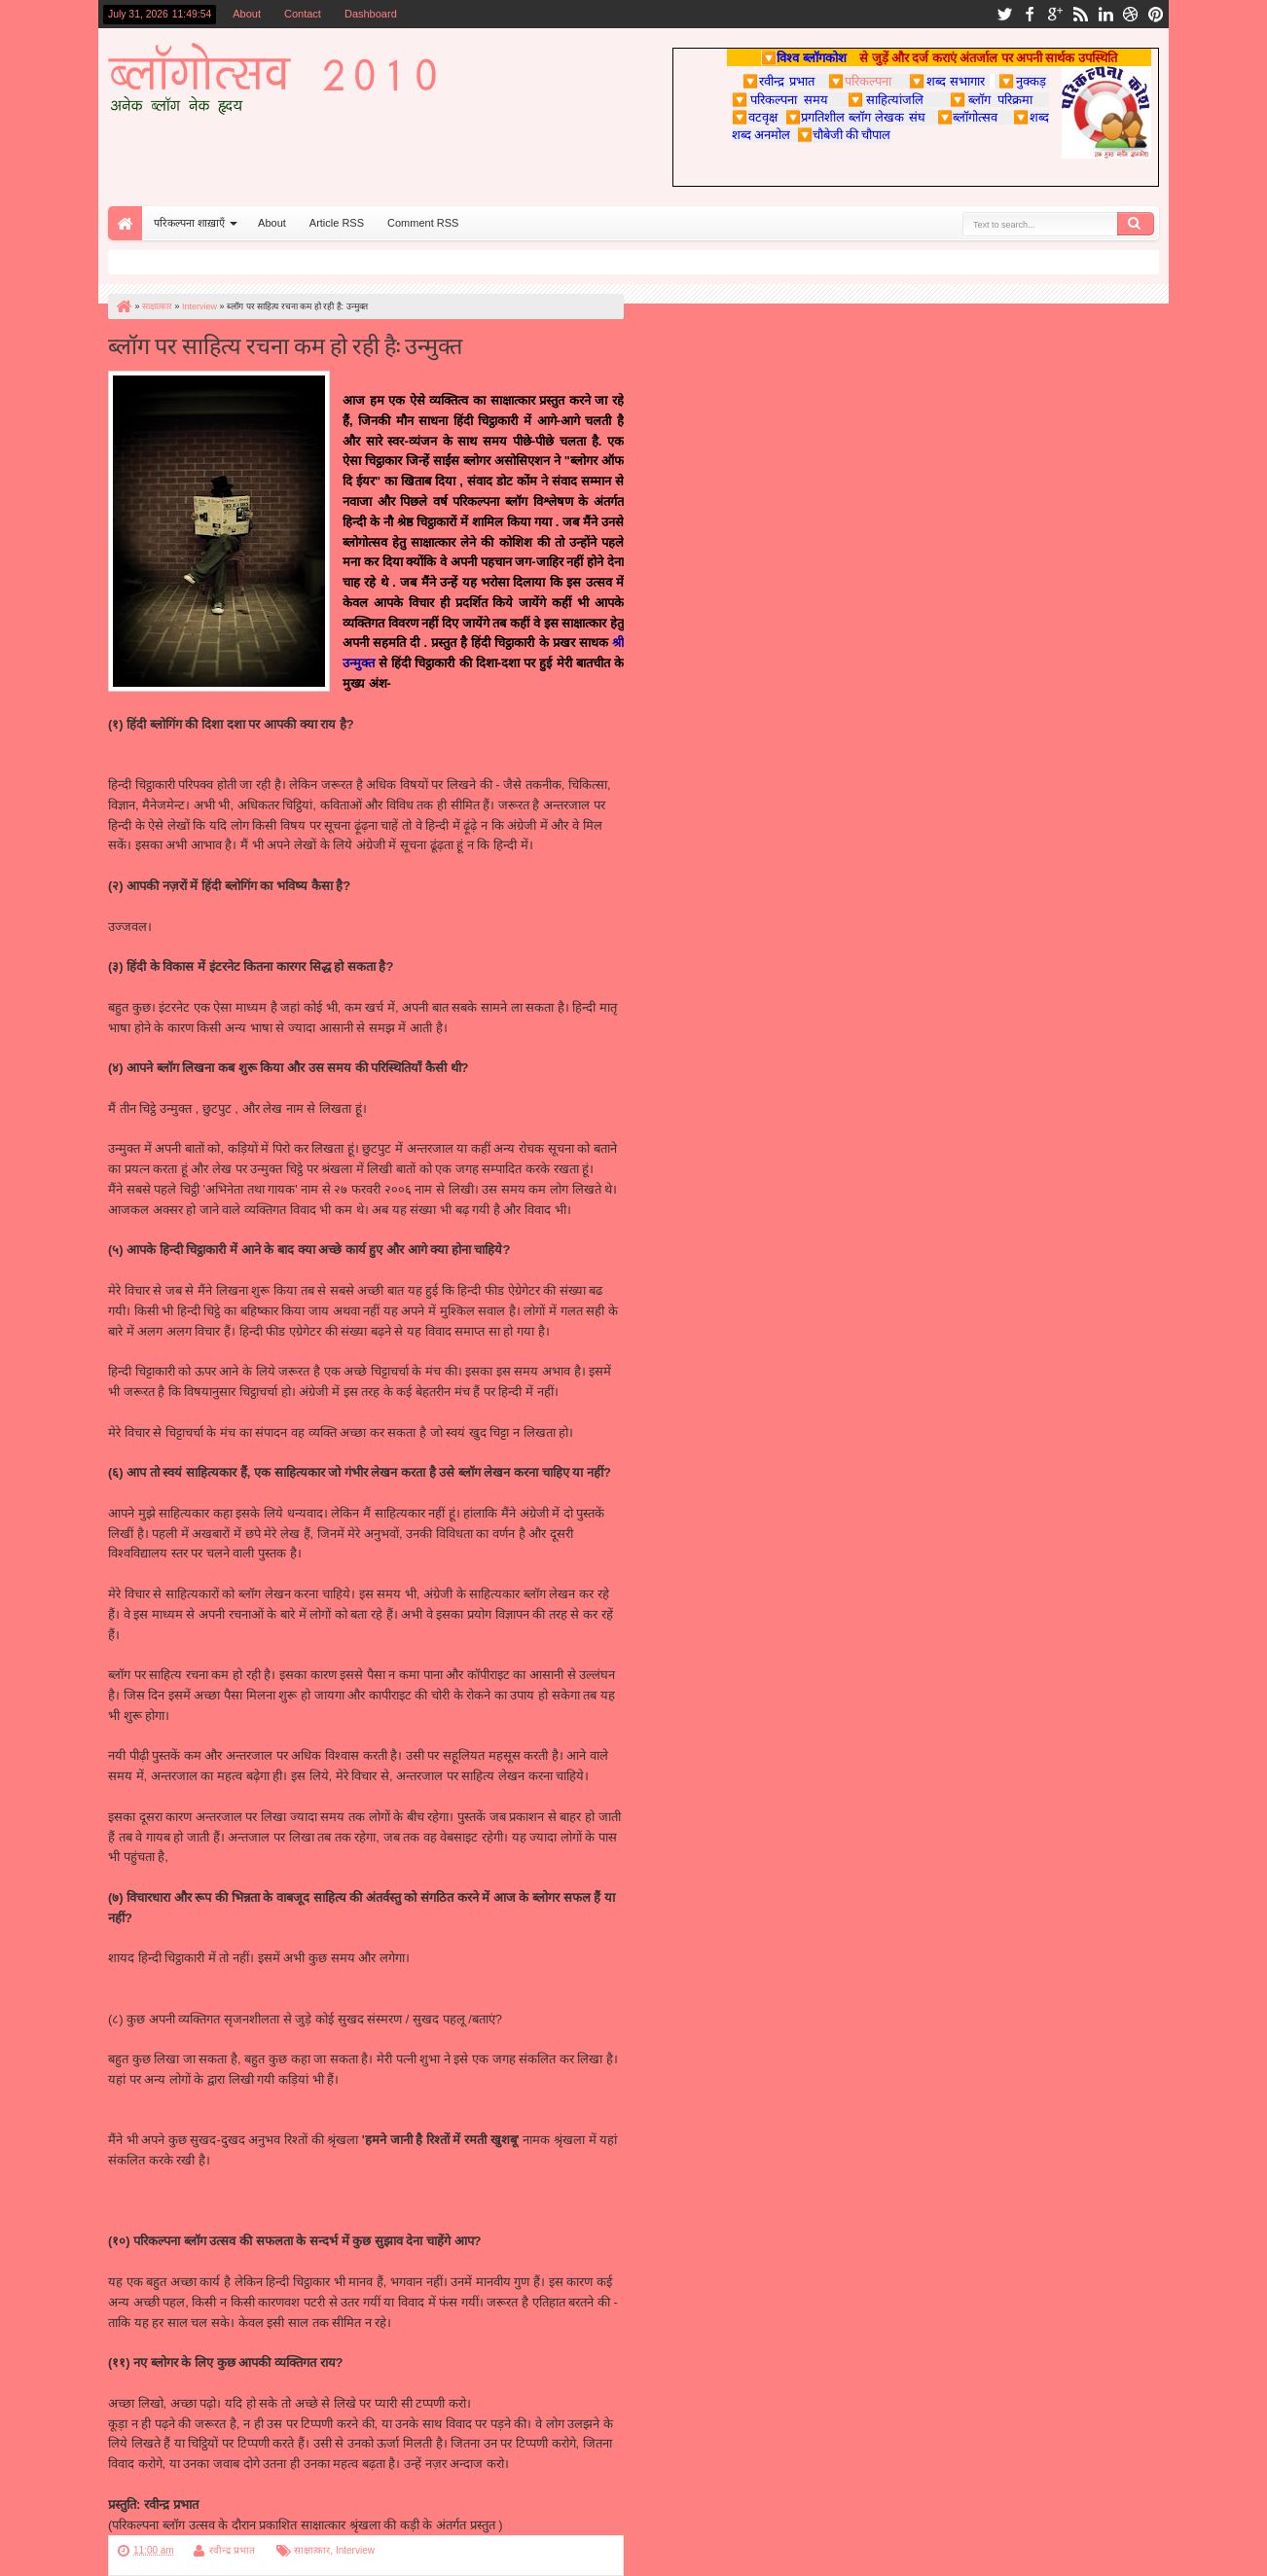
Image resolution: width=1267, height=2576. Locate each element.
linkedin (1105, 14)
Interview (355, 2550)
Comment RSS (422, 223)
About (247, 13)
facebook (1029, 14)
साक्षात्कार (312, 2550)
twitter (1004, 14)
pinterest (1156, 14)
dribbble (1130, 14)
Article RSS (336, 223)
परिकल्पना (859, 80)
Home (125, 223)
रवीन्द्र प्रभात (232, 2550)
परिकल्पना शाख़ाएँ (189, 223)
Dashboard (370, 13)
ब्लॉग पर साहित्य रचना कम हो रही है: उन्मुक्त (285, 344)
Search (1135, 223)
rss (1080, 14)
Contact (302, 13)
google (1055, 14)
